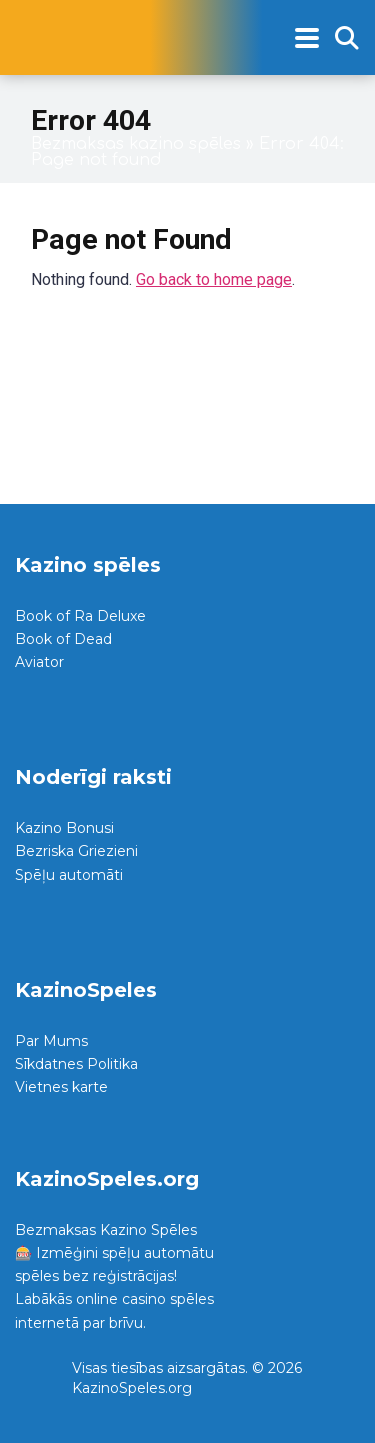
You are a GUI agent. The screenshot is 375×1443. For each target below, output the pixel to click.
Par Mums (51, 1041)
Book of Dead (63, 639)
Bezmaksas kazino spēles (136, 144)
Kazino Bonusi (64, 828)
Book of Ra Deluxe (80, 616)
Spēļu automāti (69, 875)
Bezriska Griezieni (76, 851)
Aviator (39, 662)
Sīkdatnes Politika (76, 1064)
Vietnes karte (61, 1087)
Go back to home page (214, 279)
